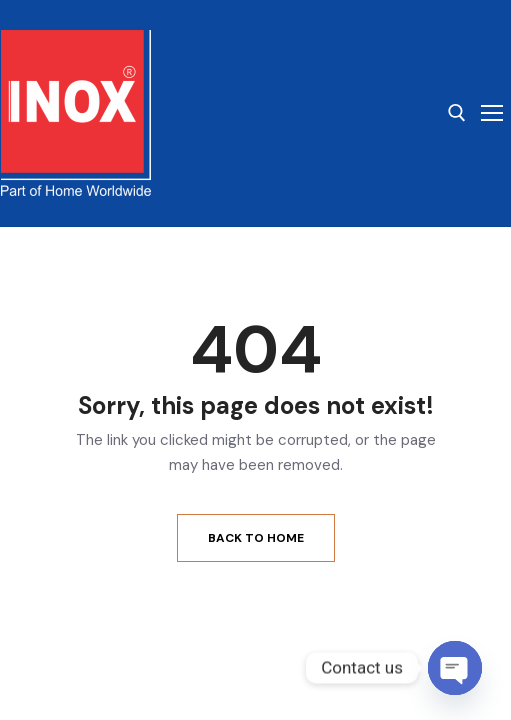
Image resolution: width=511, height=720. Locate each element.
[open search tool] (457, 113)
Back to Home (256, 538)
